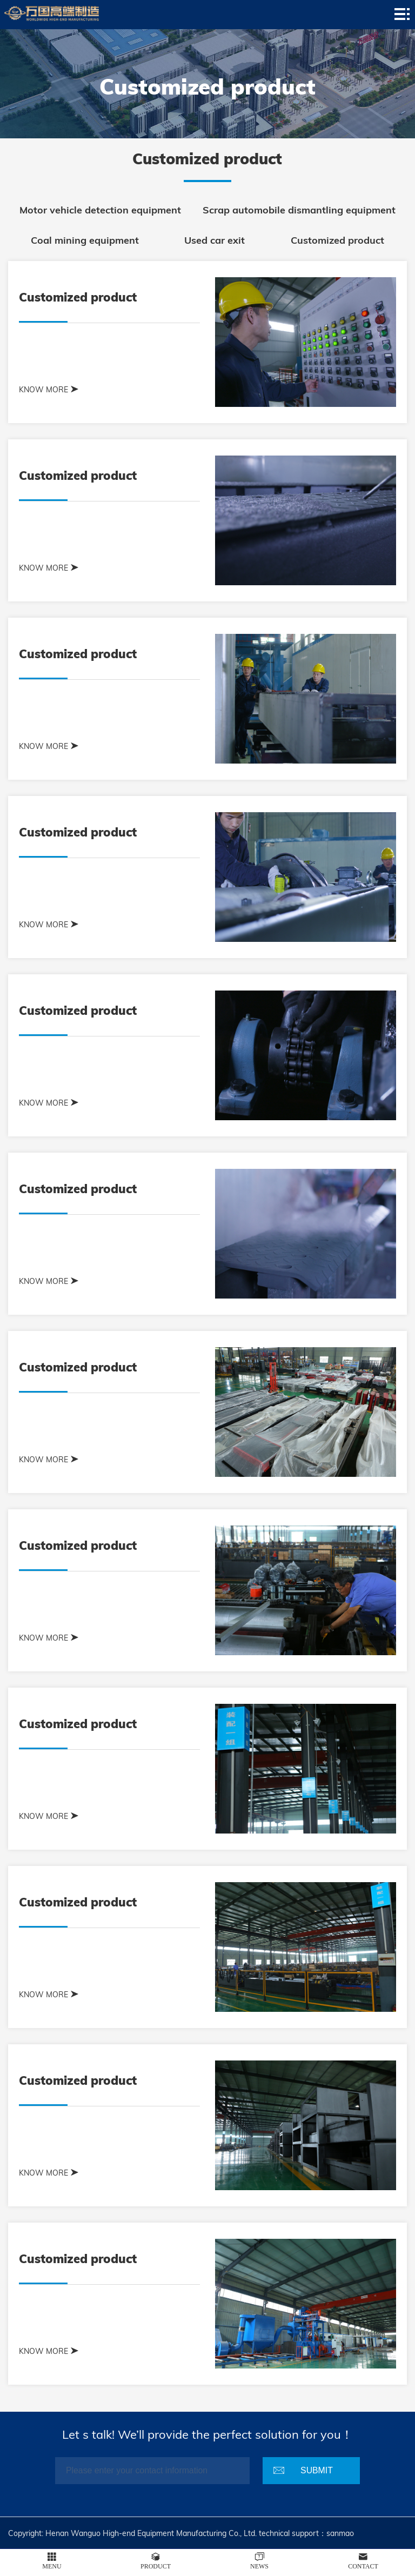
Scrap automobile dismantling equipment (299, 210)
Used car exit (214, 240)
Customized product (337, 240)
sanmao (340, 2533)
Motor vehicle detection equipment (100, 210)
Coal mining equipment (85, 240)
